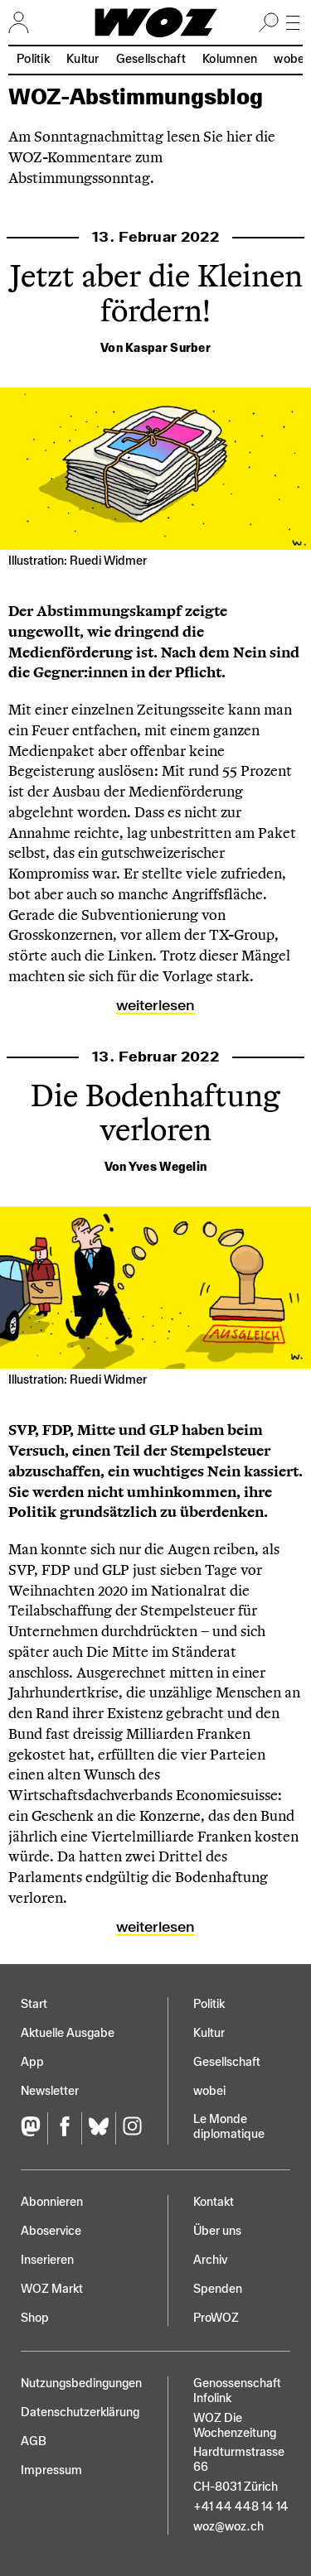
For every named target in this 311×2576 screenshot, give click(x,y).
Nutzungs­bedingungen (81, 2383)
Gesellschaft (151, 59)
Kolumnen (229, 59)
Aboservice (51, 2231)
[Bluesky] (98, 2128)
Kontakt (213, 2202)
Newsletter (50, 2091)
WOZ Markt (52, 2289)
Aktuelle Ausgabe (67, 2033)
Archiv (210, 2260)
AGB (33, 2441)
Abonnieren (52, 2202)
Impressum (51, 2470)
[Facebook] (64, 2128)
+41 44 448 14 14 (241, 2507)
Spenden (217, 2289)
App (32, 2062)
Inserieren (47, 2260)
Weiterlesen (155, 1005)
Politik (33, 59)
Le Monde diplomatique (229, 2126)
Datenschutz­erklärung (80, 2412)
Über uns (217, 2231)
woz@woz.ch (228, 2527)
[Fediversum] (34, 2128)
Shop (35, 2318)
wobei (209, 2091)
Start (34, 2004)
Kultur (83, 59)
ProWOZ (216, 2318)
